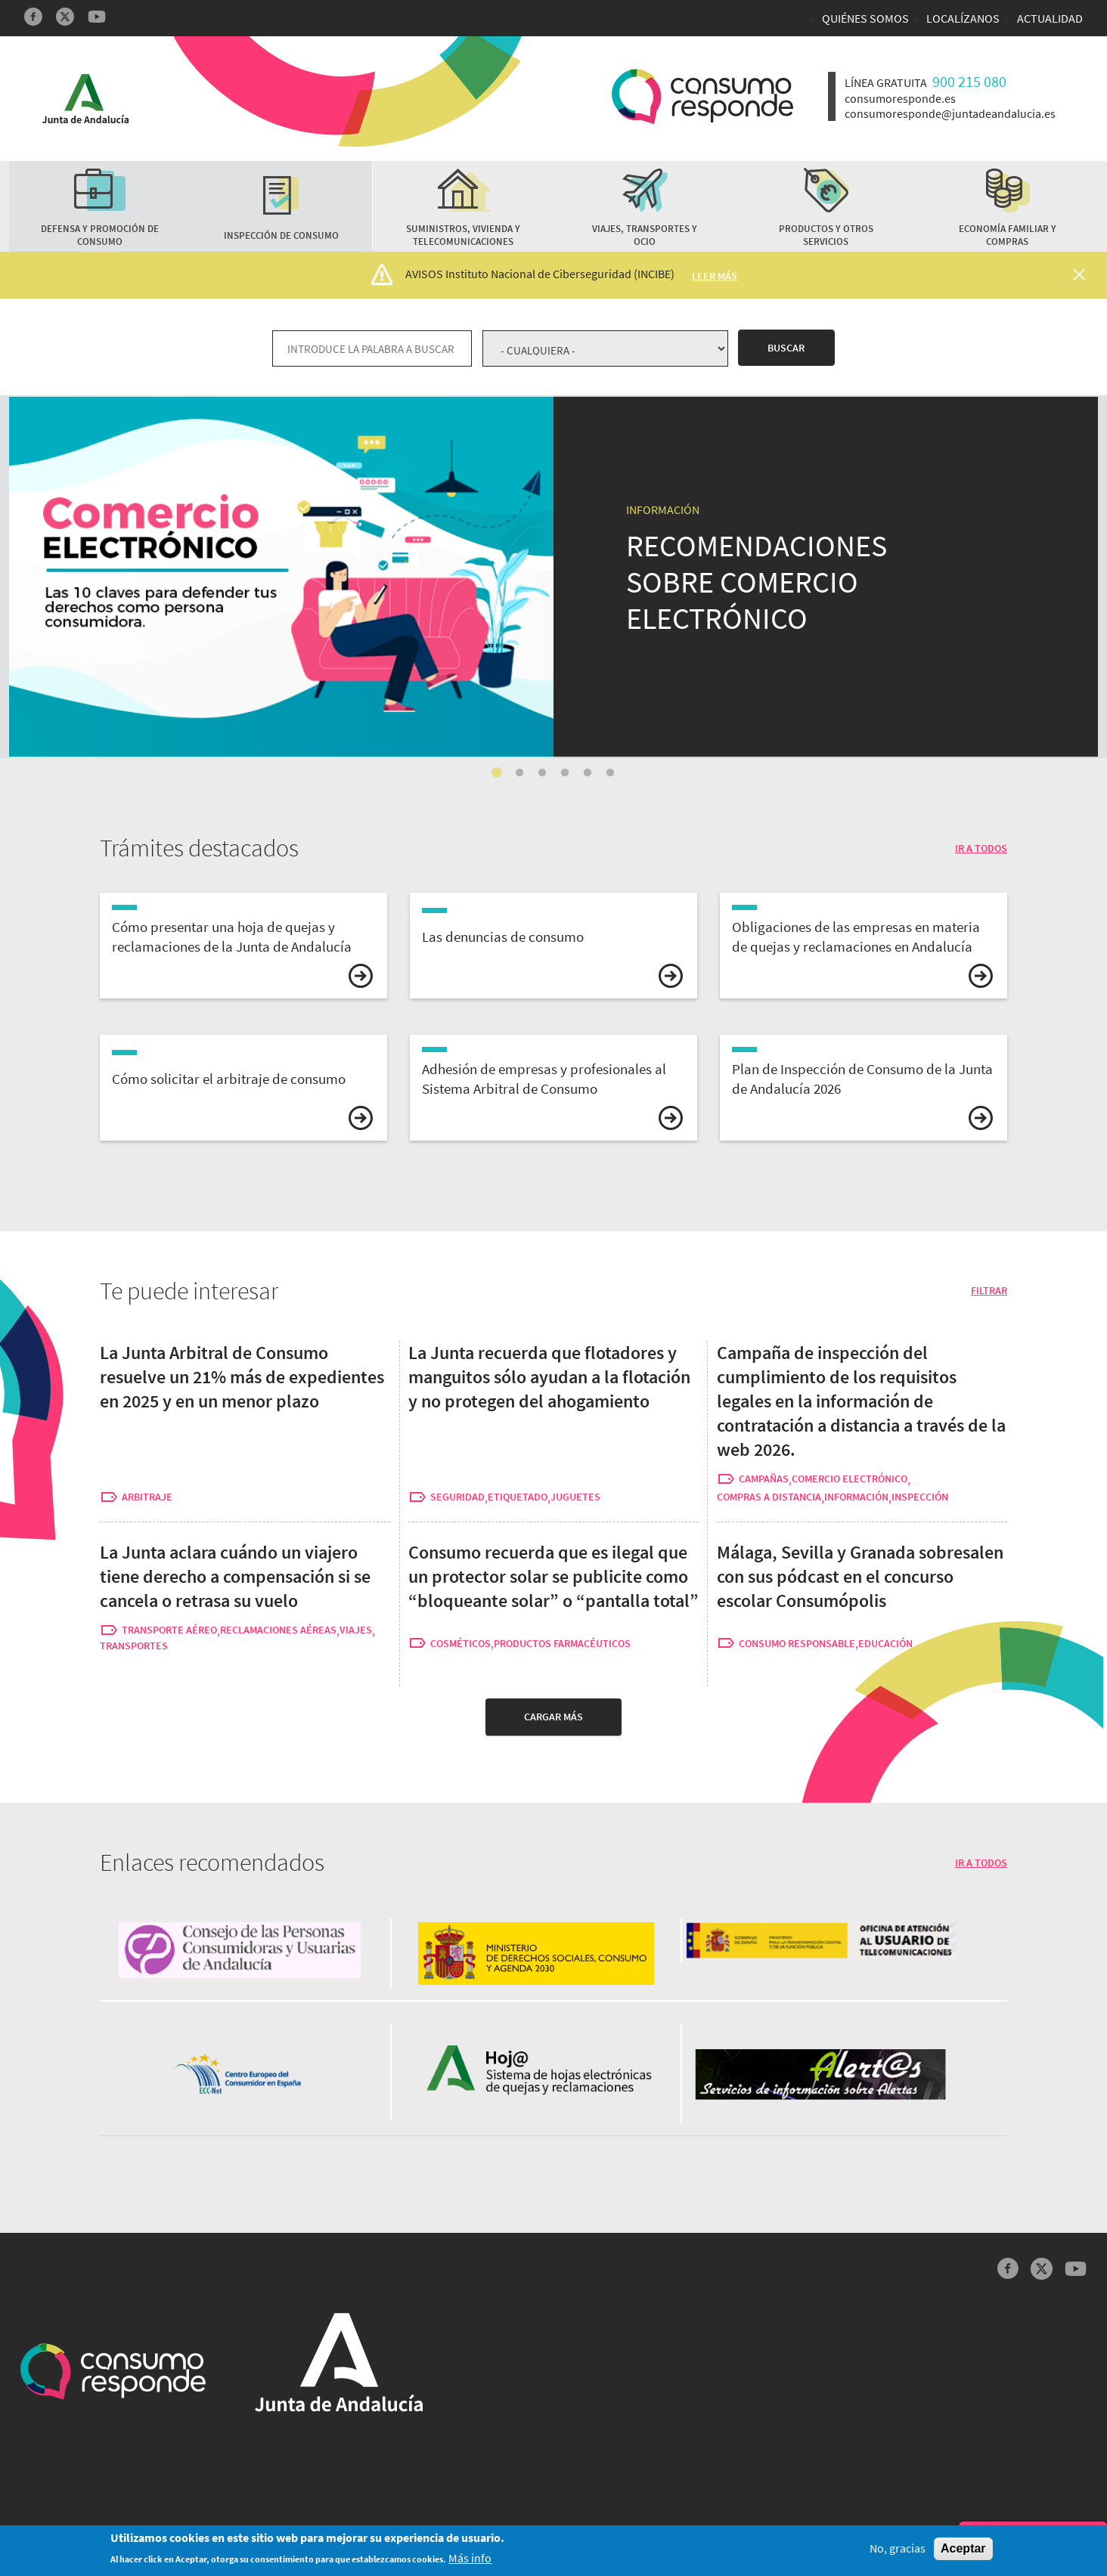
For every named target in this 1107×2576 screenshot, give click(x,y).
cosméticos (460, 1643)
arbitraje (147, 1497)
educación (885, 1643)
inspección (919, 1497)
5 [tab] (587, 773)
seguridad (457, 1497)
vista (243, 946)
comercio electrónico (849, 1478)
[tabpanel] (553, 576)
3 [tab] (542, 773)
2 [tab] (519, 773)
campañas (764, 1478)
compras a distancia (769, 1497)
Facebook (33, 17)
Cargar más (553, 1716)
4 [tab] (564, 773)
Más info (469, 2560)
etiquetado (517, 1497)
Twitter (65, 17)
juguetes (575, 1497)
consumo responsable (797, 1643)
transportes (134, 1645)
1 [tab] (496, 773)
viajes (356, 1630)
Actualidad (1050, 18)
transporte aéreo (169, 1630)
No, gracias (898, 2550)
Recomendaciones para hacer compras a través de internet (188, 406)
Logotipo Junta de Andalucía (85, 98)
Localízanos (963, 18)
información (856, 1497)
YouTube (97, 17)
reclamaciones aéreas (278, 1630)
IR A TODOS (981, 848)
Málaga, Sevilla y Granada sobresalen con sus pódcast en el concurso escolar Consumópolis (860, 1576)
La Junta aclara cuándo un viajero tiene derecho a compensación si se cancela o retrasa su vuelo (235, 1576)
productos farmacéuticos (562, 1643)
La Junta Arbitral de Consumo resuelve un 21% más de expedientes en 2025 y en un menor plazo (242, 1377)
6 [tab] (610, 773)
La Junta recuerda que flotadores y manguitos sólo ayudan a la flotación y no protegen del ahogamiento (549, 1377)
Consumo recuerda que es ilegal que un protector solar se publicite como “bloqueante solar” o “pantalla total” (553, 1576)
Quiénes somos (865, 18)
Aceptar (963, 2550)
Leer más (714, 276)
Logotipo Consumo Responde (702, 96)
